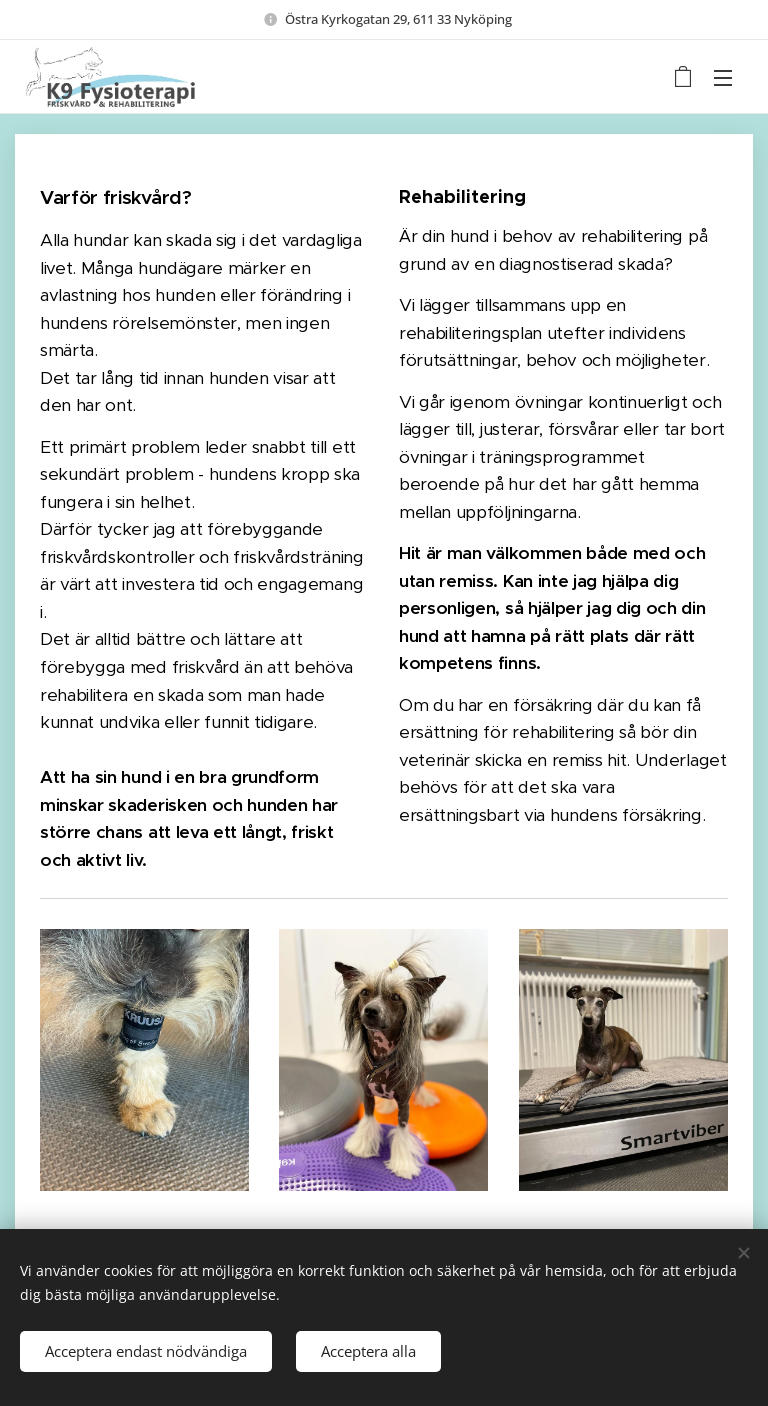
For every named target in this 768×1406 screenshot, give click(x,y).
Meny (723, 78)
